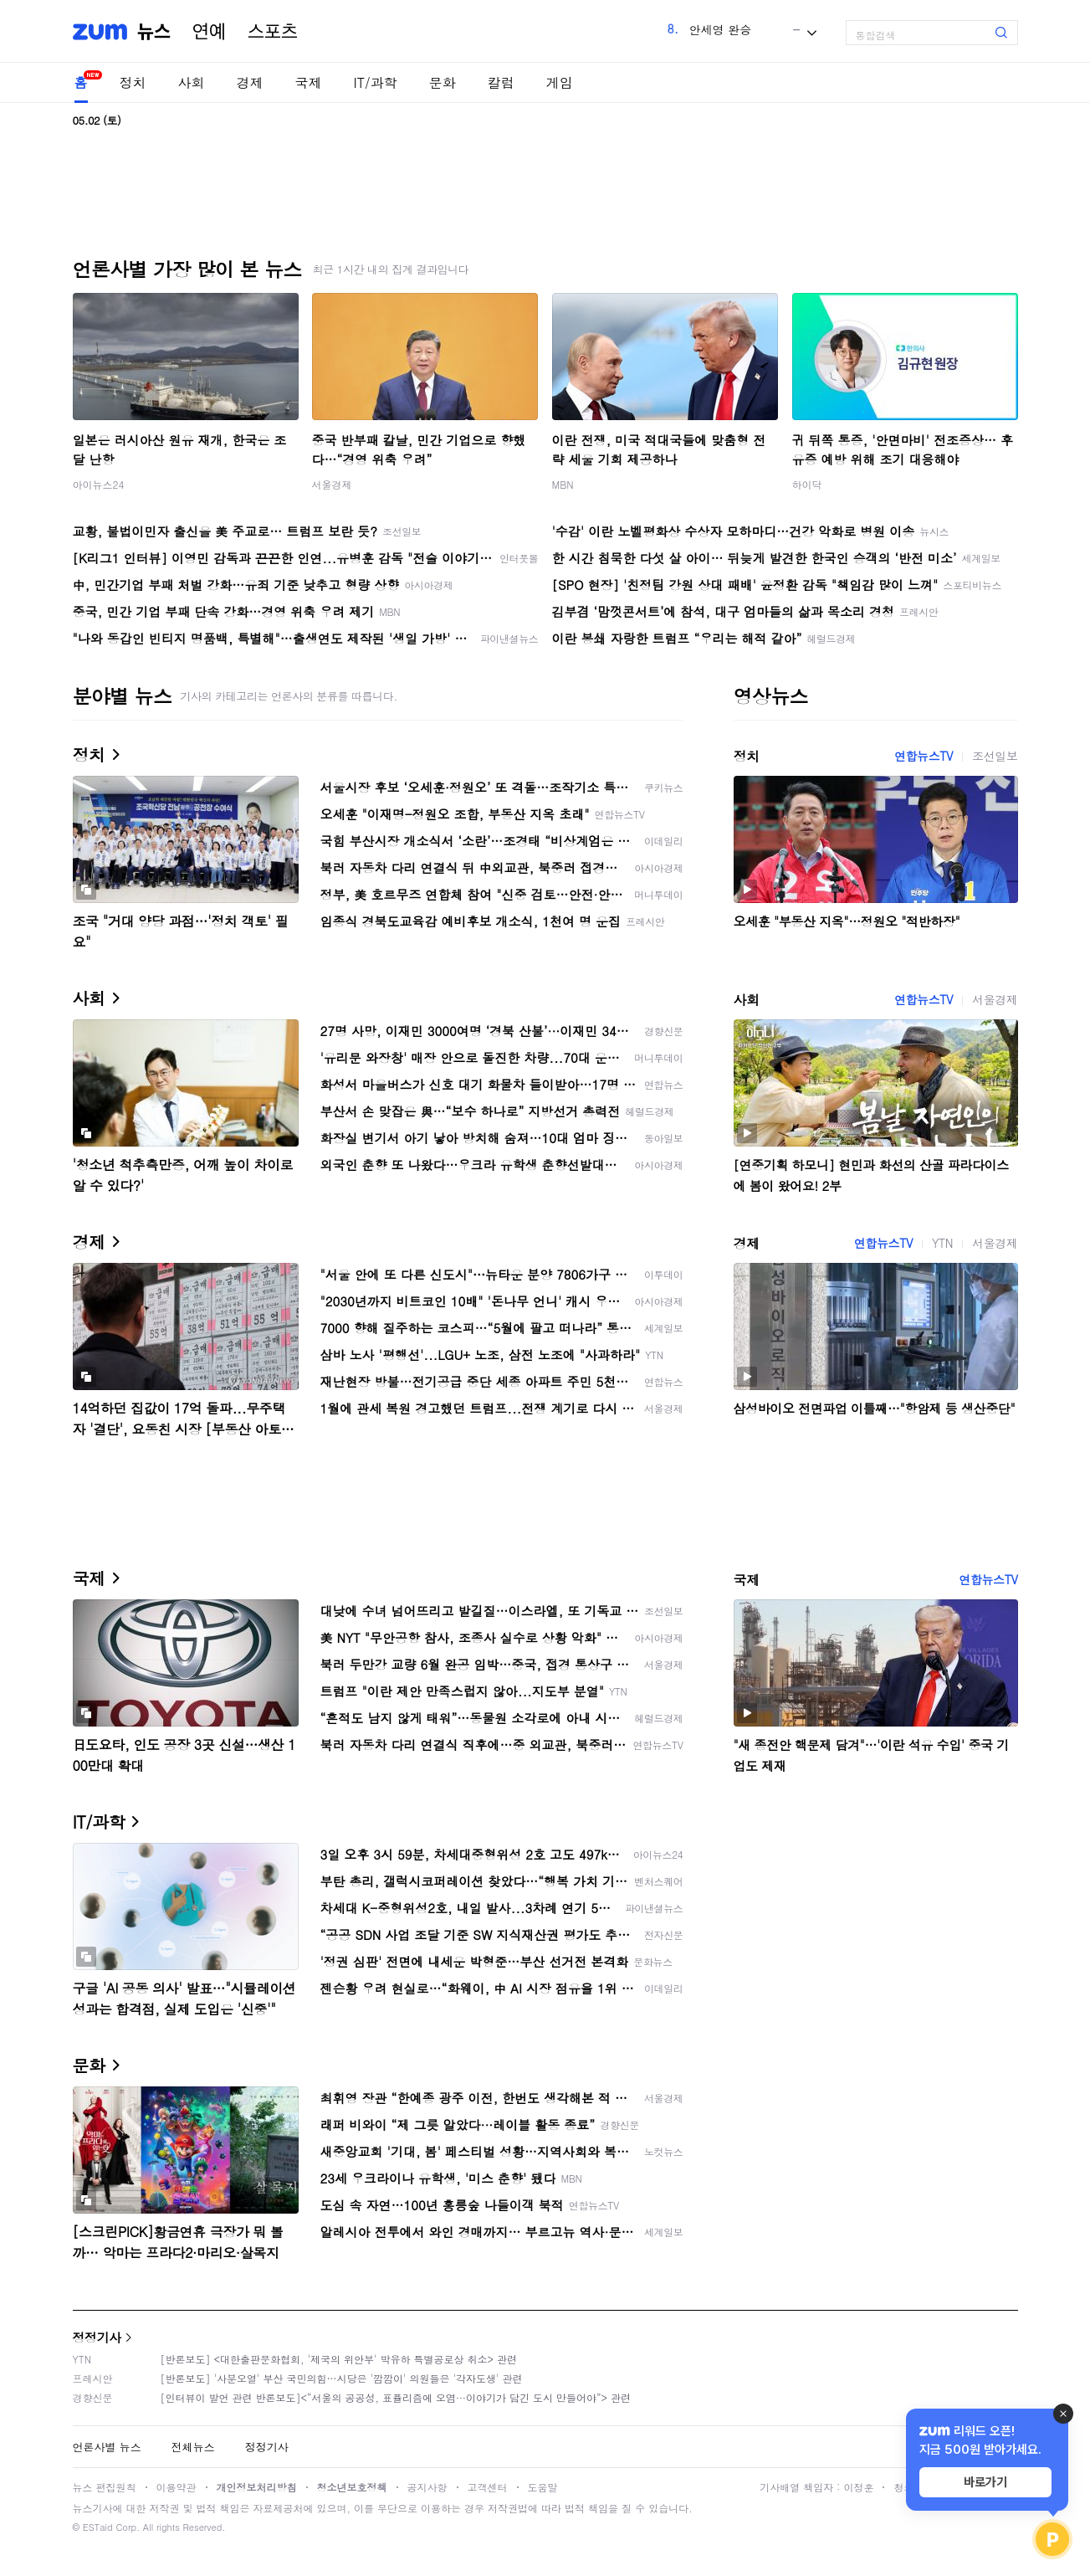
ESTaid (98, 2527)
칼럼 (501, 82)
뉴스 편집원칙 (104, 2487)
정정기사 (97, 2337)
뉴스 (154, 32)
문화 (442, 82)
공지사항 (427, 2487)
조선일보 (994, 755)
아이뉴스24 (99, 484)
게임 (559, 82)
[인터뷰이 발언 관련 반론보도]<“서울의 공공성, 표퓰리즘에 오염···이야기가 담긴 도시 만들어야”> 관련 (396, 2397)
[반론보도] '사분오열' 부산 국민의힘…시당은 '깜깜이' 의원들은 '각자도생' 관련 (342, 2378)
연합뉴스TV (923, 755)
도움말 (543, 2487)
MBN (563, 484)
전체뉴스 (193, 2447)
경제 (250, 82)
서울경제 (332, 484)
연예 (209, 32)
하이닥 (807, 484)
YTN (942, 1242)
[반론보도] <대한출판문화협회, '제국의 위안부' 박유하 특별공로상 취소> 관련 (339, 2359)
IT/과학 (375, 82)
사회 (191, 82)
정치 (133, 82)
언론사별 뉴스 (107, 2447)
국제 (308, 82)
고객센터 (488, 2487)
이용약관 (176, 2487)
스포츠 (273, 32)
